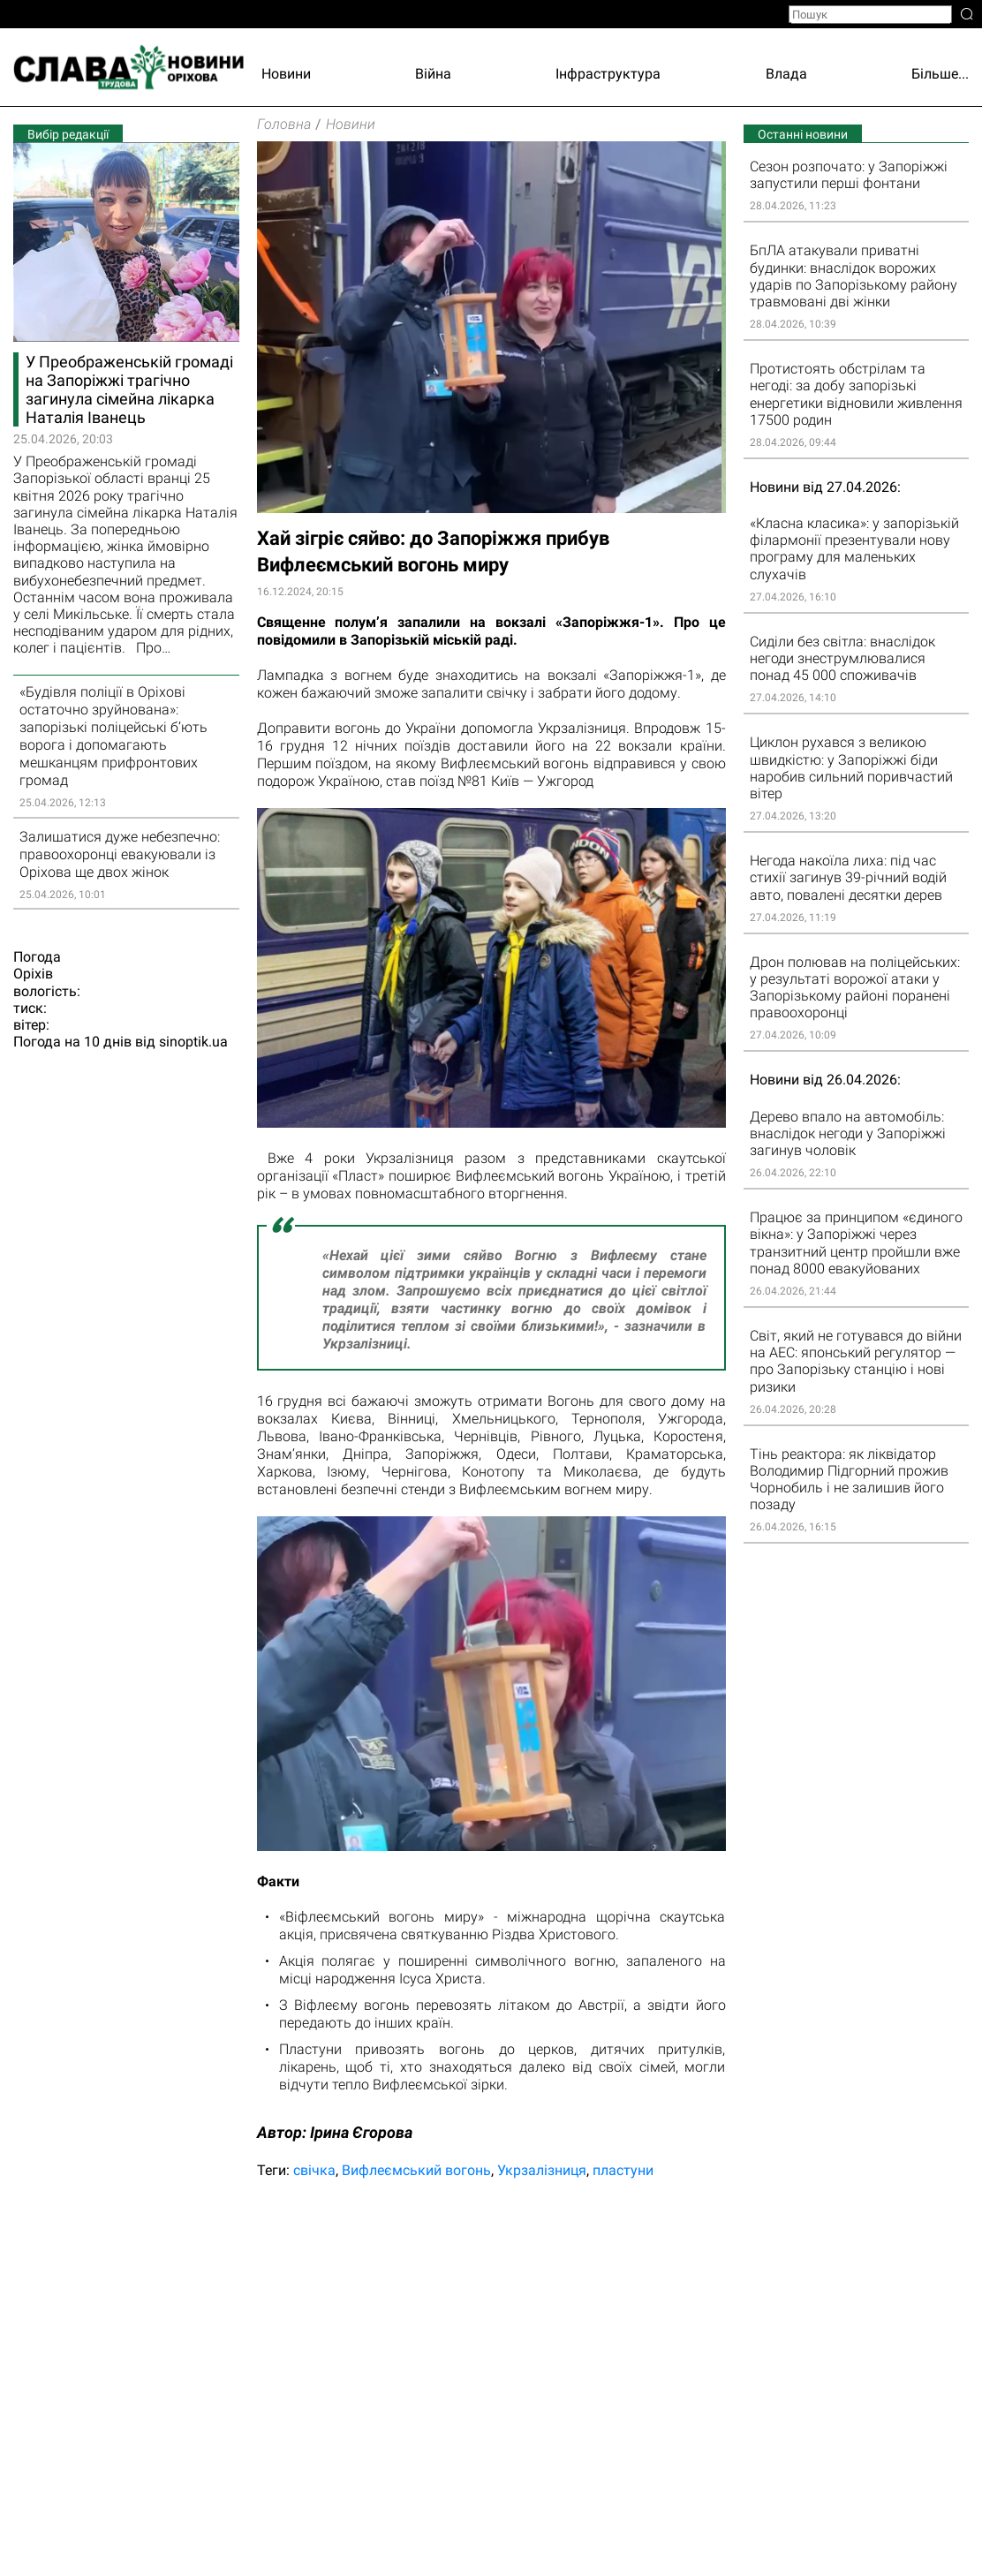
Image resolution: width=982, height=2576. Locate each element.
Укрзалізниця (541, 2170)
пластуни (623, 2170)
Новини (286, 73)
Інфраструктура (608, 73)
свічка (314, 2170)
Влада (786, 73)
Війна (433, 73)
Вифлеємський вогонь (416, 2170)
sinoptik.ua (193, 1041)
